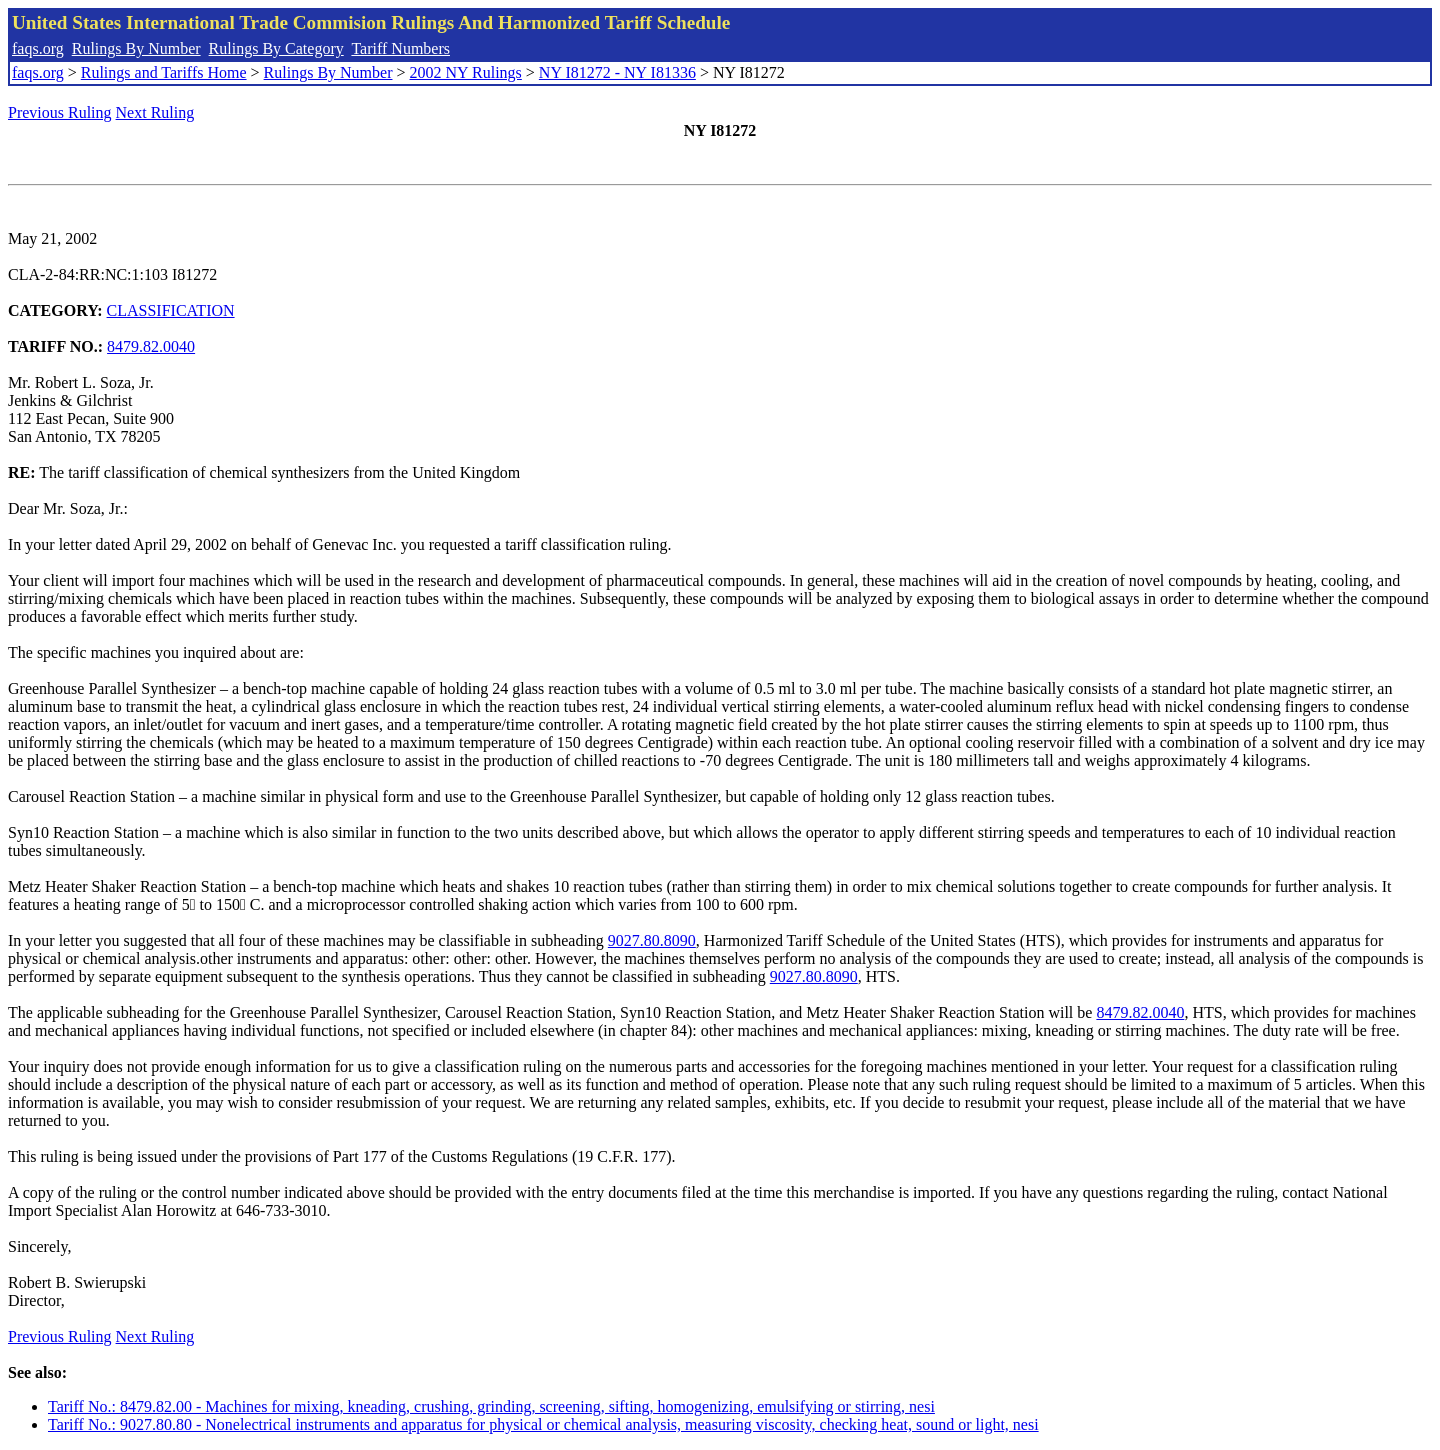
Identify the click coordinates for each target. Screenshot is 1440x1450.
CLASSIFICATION (171, 310)
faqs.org (38, 48)
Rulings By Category (276, 48)
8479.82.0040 (151, 346)
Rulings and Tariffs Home (164, 72)
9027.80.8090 (652, 940)
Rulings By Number (136, 48)
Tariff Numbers (400, 48)
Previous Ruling (60, 112)
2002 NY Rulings (466, 72)
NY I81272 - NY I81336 (617, 72)
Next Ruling (155, 112)
